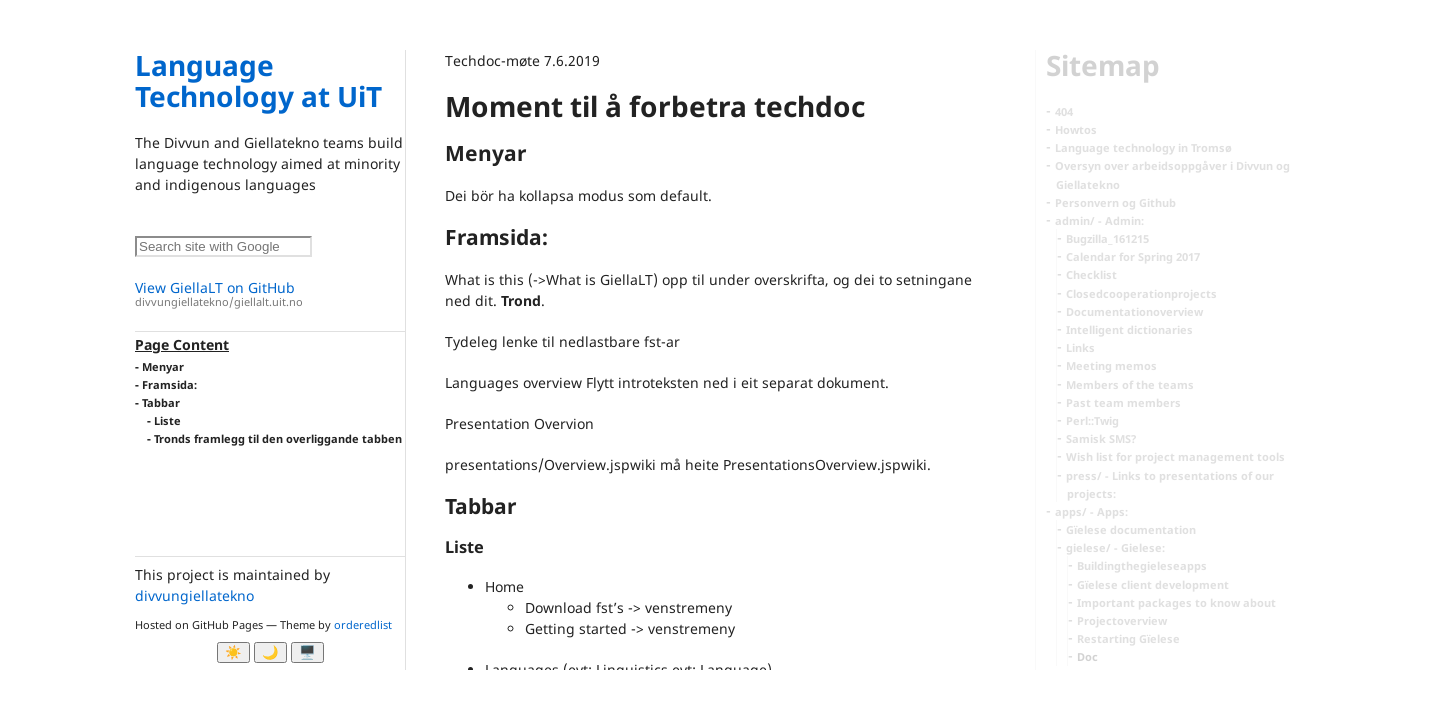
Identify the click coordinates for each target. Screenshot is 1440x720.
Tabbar (161, 402)
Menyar (163, 366)
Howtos (1076, 129)
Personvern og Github (1115, 202)
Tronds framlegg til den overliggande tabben (278, 438)
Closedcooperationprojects (1141, 293)
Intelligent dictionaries (1129, 329)
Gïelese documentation (1131, 529)
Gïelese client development (1153, 584)
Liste (167, 420)
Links (1080, 347)
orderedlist (363, 624)
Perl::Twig (1092, 420)
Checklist (1091, 274)
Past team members (1123, 402)
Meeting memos (1111, 365)
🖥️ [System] (307, 652)
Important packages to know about (1176, 602)
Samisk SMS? (1101, 438)
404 (1064, 111)
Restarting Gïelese (1128, 638)
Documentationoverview (1134, 311)
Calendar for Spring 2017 (1133, 256)
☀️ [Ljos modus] (233, 652)
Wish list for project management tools (1175, 456)
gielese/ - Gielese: (1115, 547)
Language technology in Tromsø (1143, 147)
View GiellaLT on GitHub (270, 294)
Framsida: (169, 384)
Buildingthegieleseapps (1142, 565)
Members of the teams (1130, 384)
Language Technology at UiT (258, 80)
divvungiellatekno (194, 595)
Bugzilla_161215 (1107, 238)
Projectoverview (1122, 620)
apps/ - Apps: (1091, 511)
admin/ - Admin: (1099, 220)
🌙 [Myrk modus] (270, 652)
